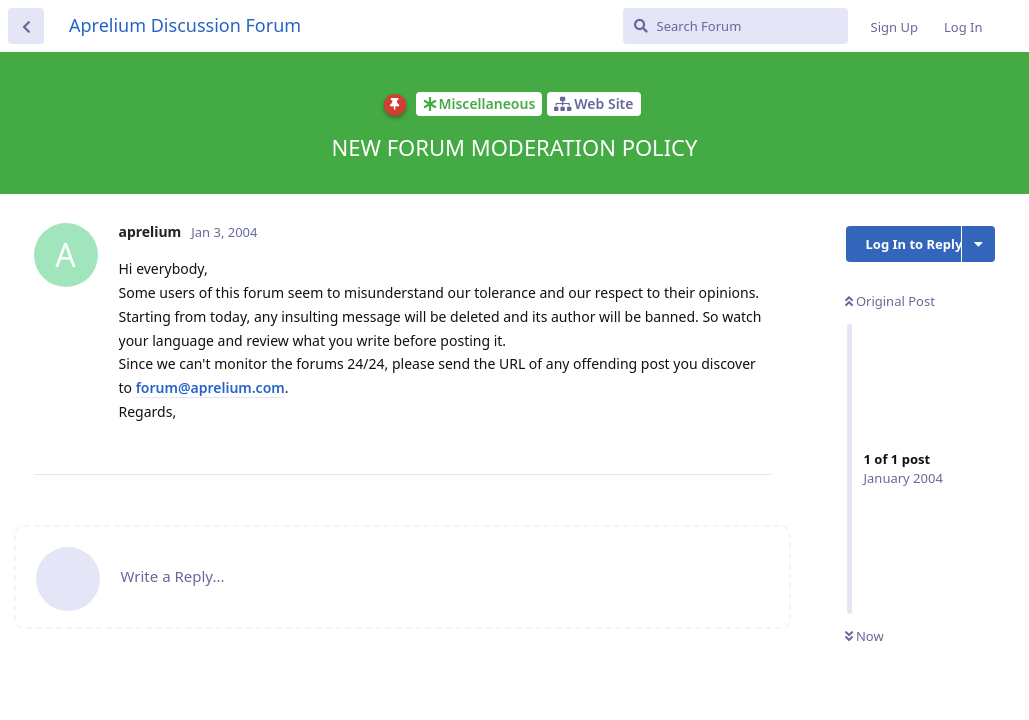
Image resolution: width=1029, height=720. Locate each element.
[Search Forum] (735, 26)
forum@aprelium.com (210, 387)
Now (864, 636)
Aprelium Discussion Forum (185, 25)
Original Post (890, 301)
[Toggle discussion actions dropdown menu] (978, 244)
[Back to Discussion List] (26, 26)
